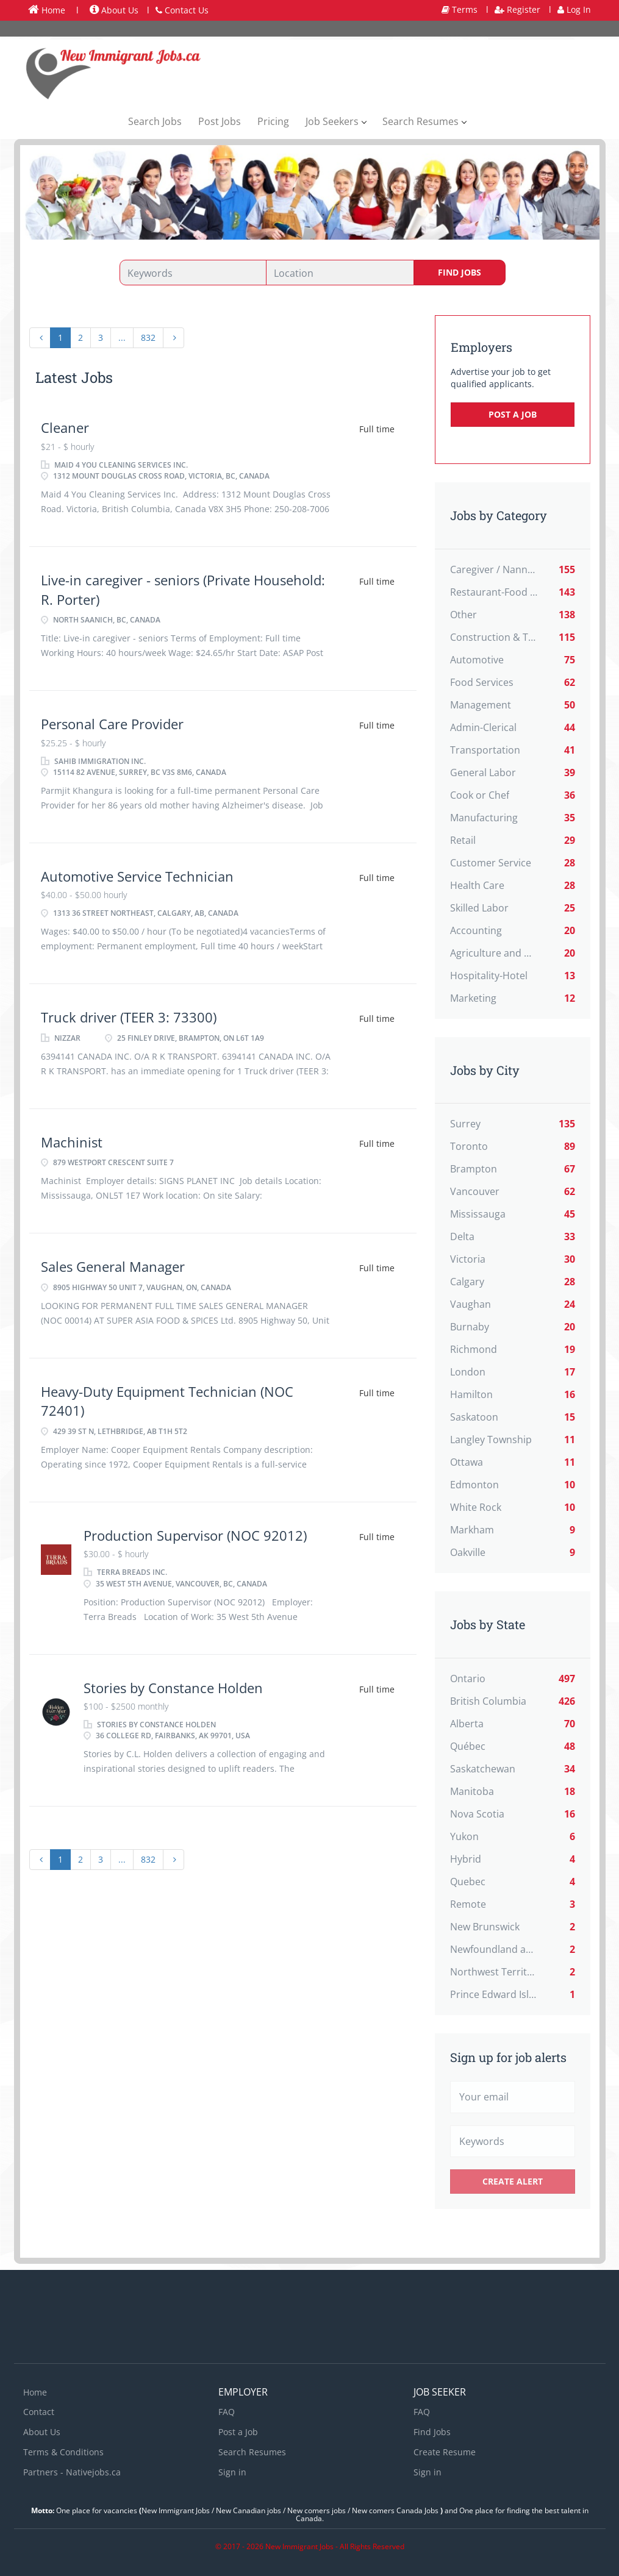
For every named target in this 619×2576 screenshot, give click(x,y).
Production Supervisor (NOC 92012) (195, 1535)
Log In (574, 9)
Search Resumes (252, 2452)
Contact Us (182, 10)
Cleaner (65, 427)
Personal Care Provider (112, 724)
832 (148, 337)
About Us (114, 10)
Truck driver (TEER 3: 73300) (128, 1017)
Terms (460, 9)
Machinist (73, 1142)
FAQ (226, 2411)
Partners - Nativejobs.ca (72, 2472)
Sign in (232, 2472)
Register (517, 9)
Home (46, 10)
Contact (38, 2411)
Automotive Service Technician (137, 876)
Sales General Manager (113, 1266)
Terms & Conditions (63, 2452)
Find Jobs (459, 272)
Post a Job (512, 414)
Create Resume (444, 2452)
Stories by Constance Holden (173, 1688)
